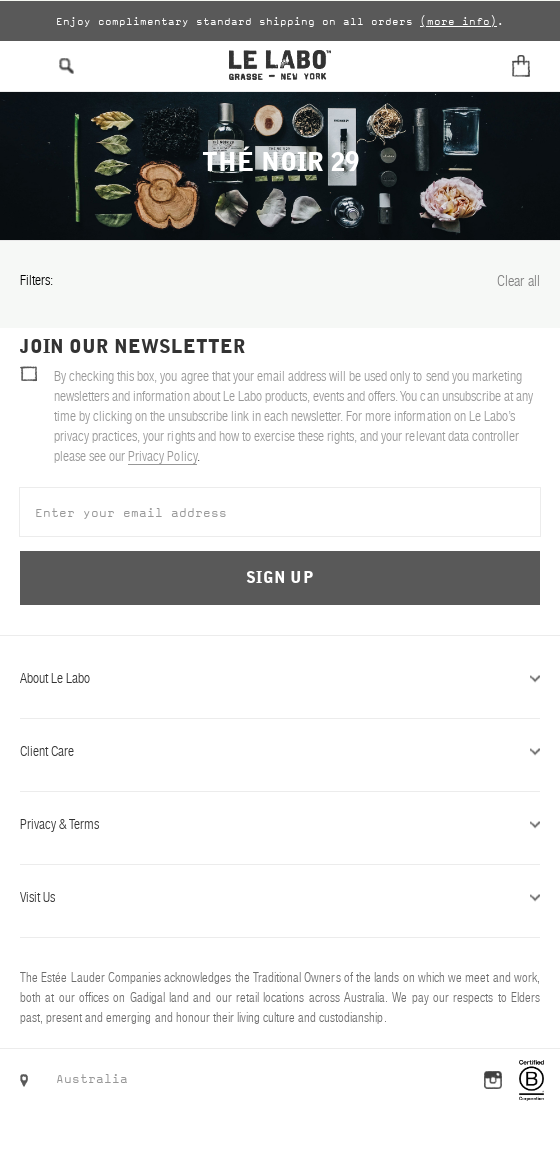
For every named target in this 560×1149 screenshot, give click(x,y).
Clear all (518, 280)
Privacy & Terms (280, 824)
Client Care (280, 751)
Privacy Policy (162, 456)
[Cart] (525, 66)
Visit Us (280, 897)
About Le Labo (280, 678)
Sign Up (280, 578)
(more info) (458, 21)
